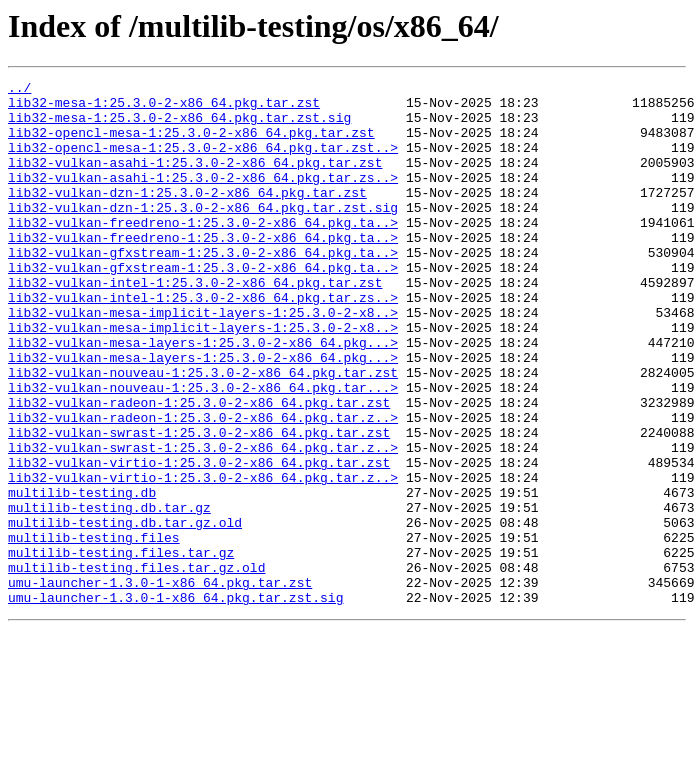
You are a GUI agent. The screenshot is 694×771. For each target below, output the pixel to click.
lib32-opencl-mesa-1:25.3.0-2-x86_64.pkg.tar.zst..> (203, 162)
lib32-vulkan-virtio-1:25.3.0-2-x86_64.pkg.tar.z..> (203, 558)
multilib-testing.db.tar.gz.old (125, 612)
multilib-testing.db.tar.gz (109, 594)
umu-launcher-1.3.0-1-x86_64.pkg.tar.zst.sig (175, 702)
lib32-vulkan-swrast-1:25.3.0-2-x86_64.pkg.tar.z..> (203, 522)
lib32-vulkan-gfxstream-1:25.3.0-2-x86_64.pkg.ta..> (203, 288)
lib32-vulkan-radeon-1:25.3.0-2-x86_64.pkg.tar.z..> (203, 486)
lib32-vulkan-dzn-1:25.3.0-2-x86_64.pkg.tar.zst (187, 216)
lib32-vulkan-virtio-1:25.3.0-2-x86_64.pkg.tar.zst (199, 540)
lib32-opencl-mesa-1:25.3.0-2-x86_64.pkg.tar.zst (191, 144)
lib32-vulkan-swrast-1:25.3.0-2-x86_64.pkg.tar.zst (199, 504)
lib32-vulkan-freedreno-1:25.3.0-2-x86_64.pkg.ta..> (203, 252)
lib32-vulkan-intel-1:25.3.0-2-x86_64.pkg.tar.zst (195, 324)
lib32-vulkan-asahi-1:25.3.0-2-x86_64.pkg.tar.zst (195, 180)
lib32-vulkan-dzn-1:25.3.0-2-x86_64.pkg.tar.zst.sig (203, 234)
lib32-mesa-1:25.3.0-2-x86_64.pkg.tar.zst (164, 108)
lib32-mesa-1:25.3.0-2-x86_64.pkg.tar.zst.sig (179, 126)
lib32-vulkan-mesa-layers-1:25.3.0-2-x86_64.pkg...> (203, 396)
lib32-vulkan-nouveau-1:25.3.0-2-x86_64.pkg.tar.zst (203, 432)
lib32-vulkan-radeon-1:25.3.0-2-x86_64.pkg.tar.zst (199, 468)
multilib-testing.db (82, 576)
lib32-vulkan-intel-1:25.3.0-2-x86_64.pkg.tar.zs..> (203, 342)
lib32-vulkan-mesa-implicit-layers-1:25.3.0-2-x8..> (203, 360)
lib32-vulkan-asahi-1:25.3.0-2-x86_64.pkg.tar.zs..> (203, 198)
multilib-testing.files (94, 630)
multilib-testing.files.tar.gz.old (136, 666)
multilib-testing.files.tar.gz (121, 648)
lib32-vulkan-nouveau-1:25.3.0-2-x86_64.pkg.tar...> (203, 450)
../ (19, 90)
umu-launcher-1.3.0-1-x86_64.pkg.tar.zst (160, 684)
